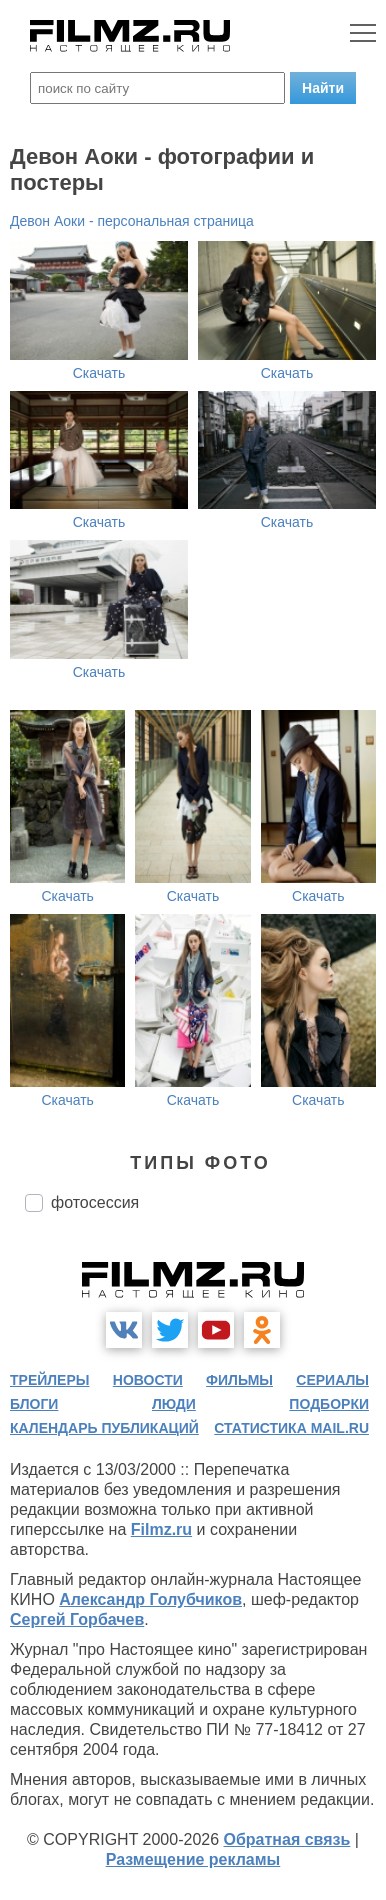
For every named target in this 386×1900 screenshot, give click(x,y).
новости (148, 1380)
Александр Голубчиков (150, 1599)
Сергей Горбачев (77, 1619)
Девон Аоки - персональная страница (132, 221)
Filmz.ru (161, 1529)
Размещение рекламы (193, 1859)
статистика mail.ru (291, 1428)
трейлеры (50, 1380)
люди (174, 1404)
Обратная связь (287, 1839)
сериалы (332, 1380)
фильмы (239, 1380)
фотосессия (95, 1202)
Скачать (99, 373)
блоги (34, 1404)
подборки (329, 1404)
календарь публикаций (104, 1428)
